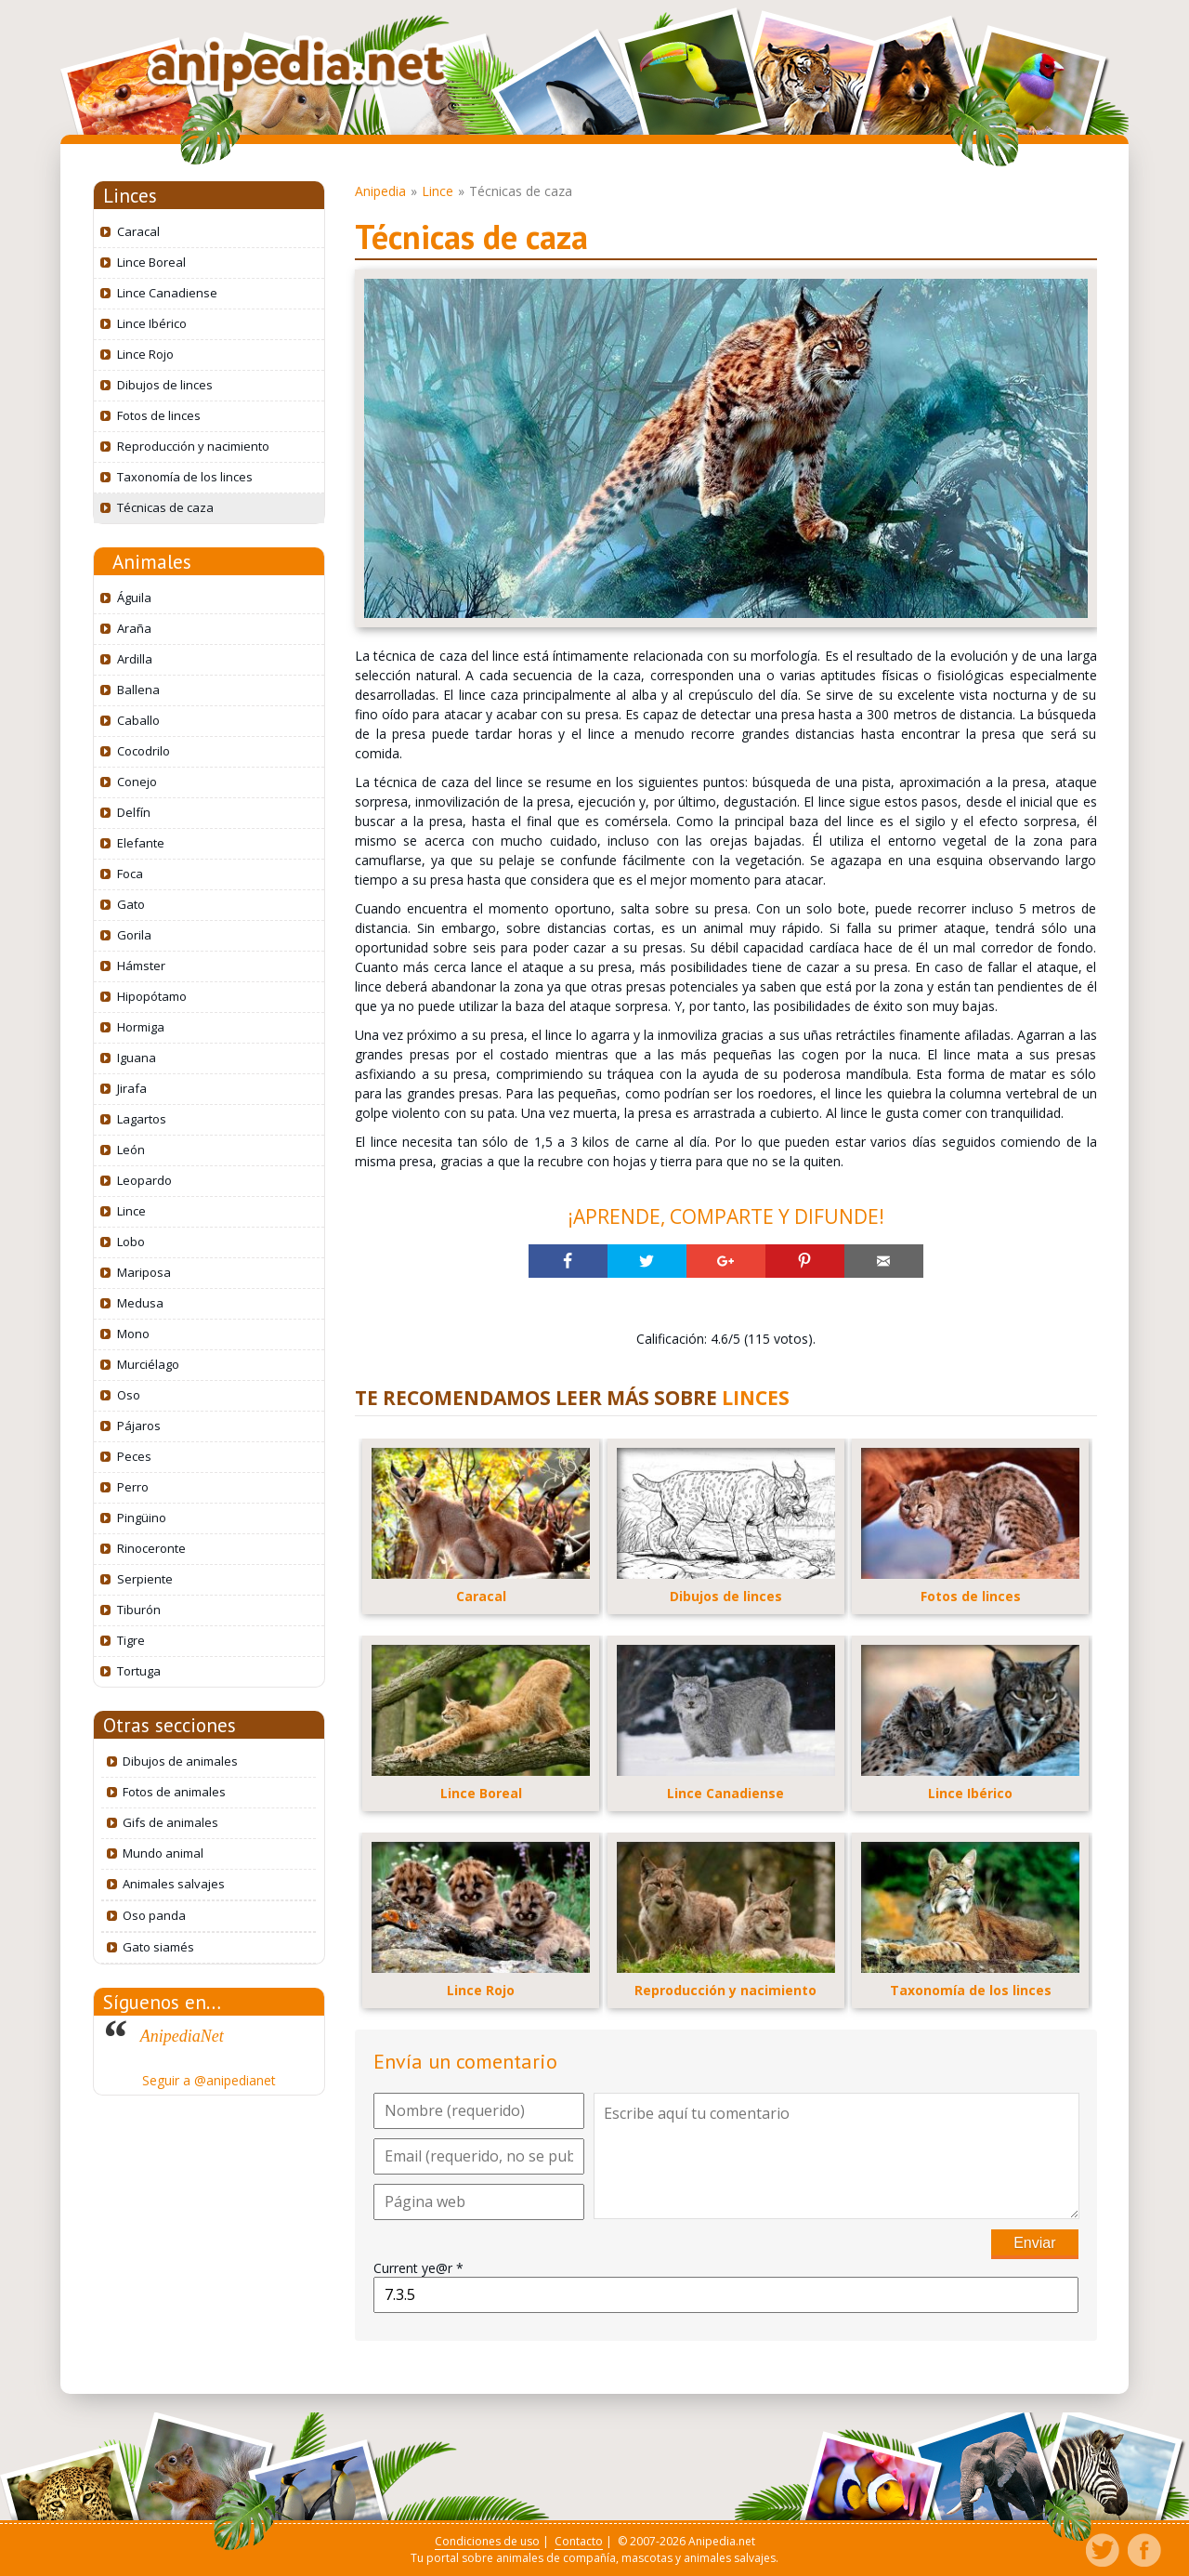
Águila (134, 597)
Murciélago (148, 1364)
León (131, 1149)
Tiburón (139, 1609)
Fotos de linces (159, 415)
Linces (130, 195)
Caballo (138, 720)
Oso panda (154, 1915)
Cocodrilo (143, 751)
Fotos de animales (174, 1791)
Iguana (136, 1057)
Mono (133, 1333)
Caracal (138, 231)
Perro (133, 1487)
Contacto (579, 2541)
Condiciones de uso (487, 2541)
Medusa (140, 1303)
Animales (151, 561)
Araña (134, 628)
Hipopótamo (152, 996)
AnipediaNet (182, 2036)
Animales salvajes (174, 1883)
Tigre (131, 1640)
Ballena (138, 689)
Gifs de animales (170, 1822)
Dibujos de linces (165, 384)
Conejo (137, 781)
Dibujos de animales (180, 1761)
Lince (131, 1211)
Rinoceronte (151, 1548)
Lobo (131, 1241)
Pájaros (139, 1425)
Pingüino (141, 1517)
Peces (134, 1456)
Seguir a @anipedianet (209, 2080)
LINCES (756, 1398)
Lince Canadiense (167, 292)
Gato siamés (158, 1947)
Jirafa (132, 1088)
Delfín (133, 812)
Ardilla (134, 659)
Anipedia (380, 191)
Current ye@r (418, 2268)
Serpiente (145, 1579)
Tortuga (139, 1671)
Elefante (140, 843)
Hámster (141, 965)
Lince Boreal (151, 262)
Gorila (134, 935)
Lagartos (141, 1119)
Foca (130, 873)
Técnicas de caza (165, 507)
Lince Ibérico (152, 323)
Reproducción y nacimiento (193, 446)
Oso (128, 1395)
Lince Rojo (145, 354)
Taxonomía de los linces (185, 476)
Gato (131, 904)
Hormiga (140, 1027)
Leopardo (144, 1180)
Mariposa (144, 1272)
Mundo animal (163, 1853)
